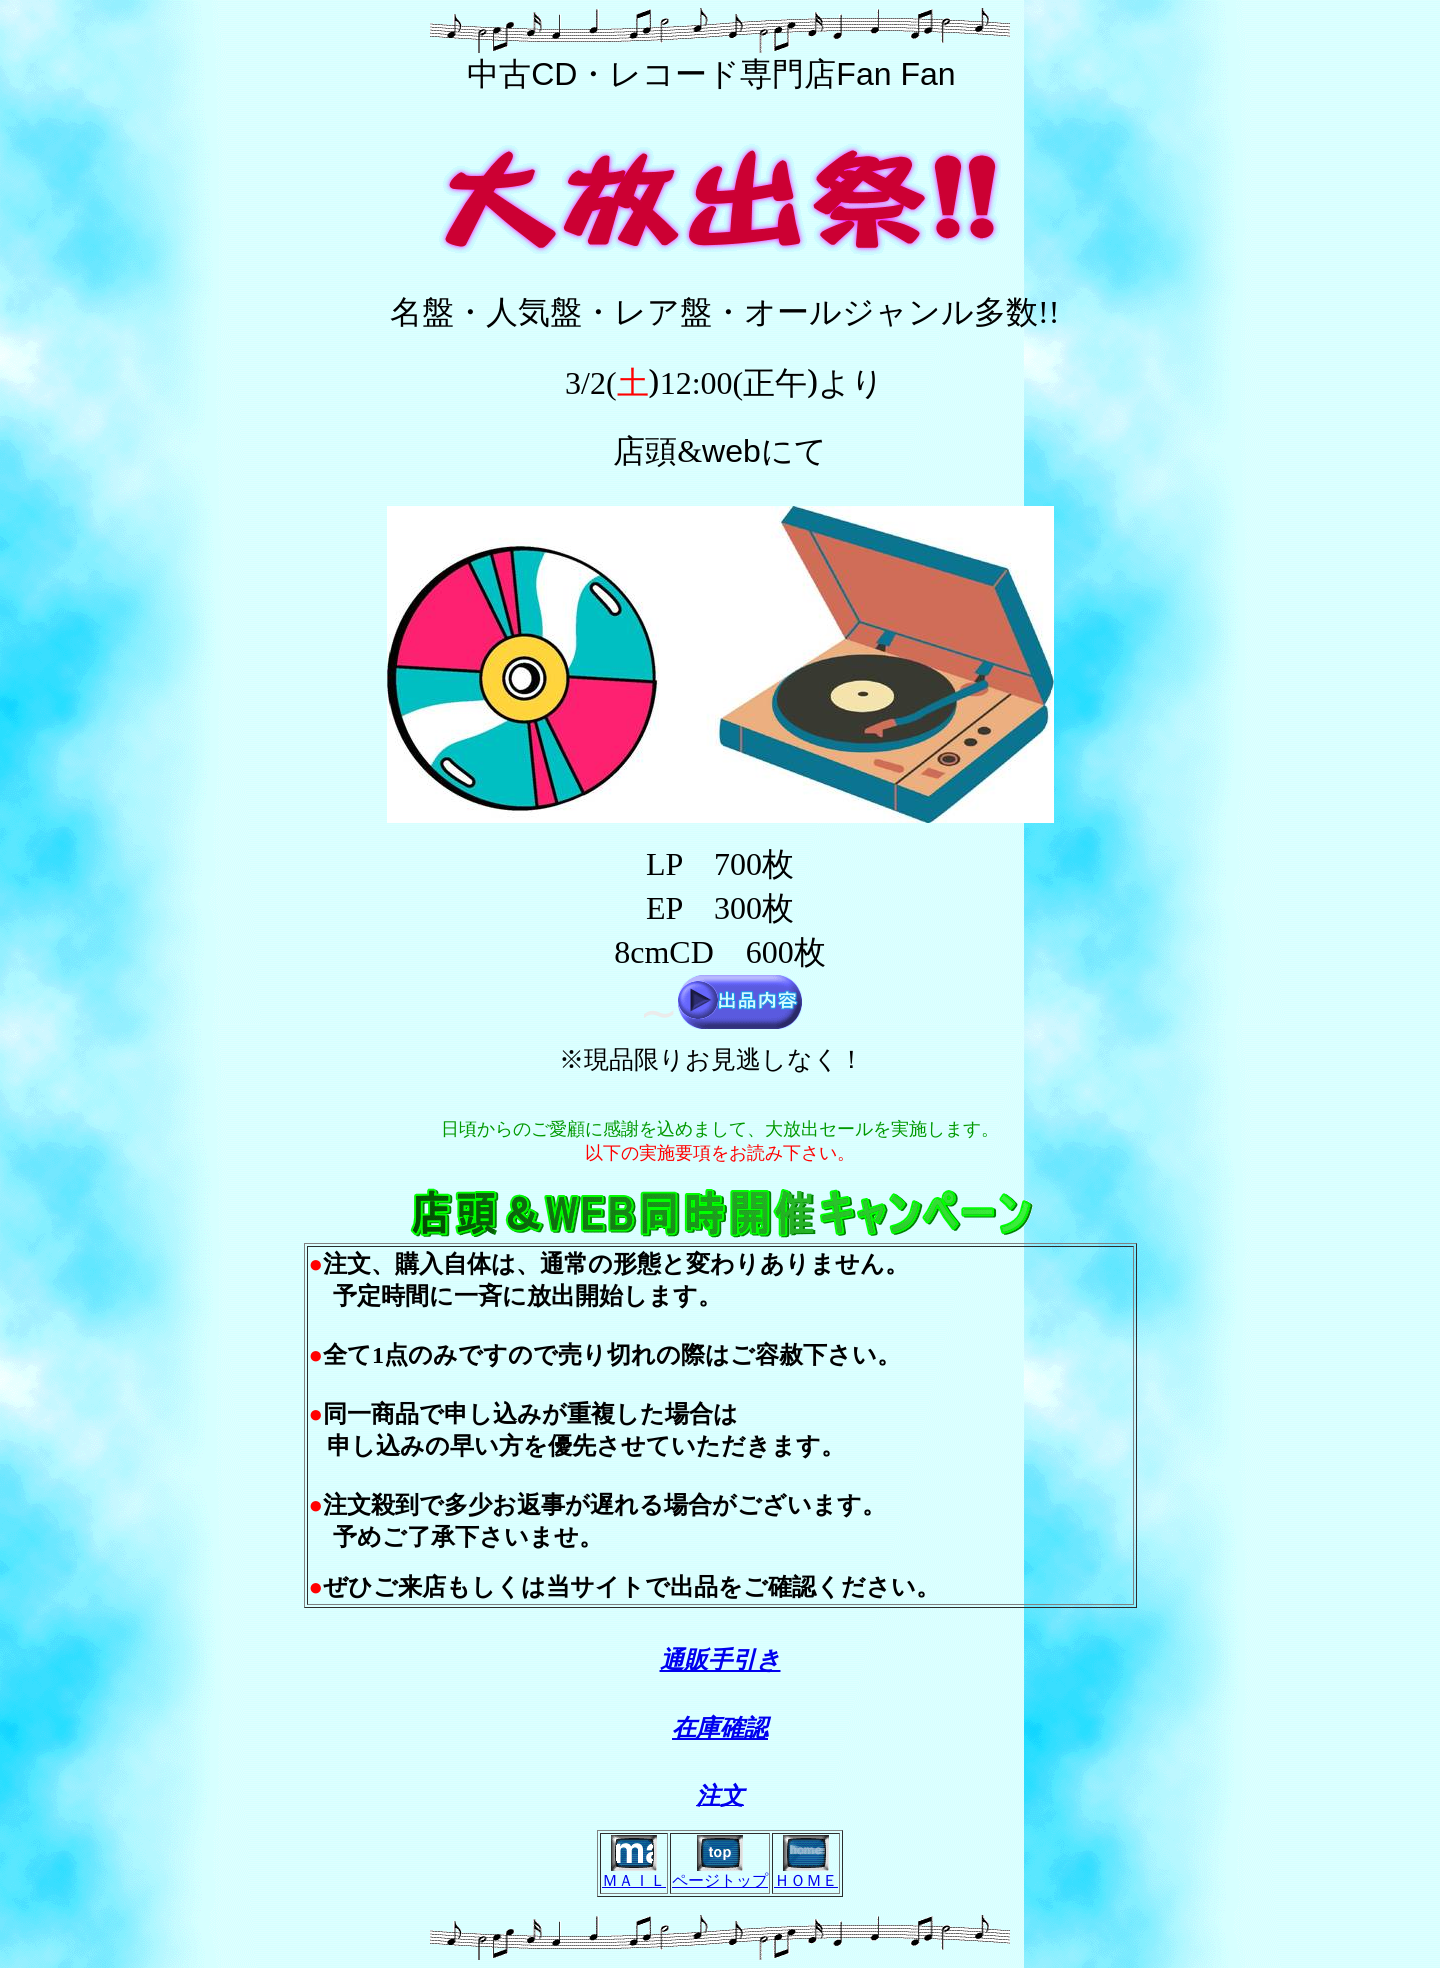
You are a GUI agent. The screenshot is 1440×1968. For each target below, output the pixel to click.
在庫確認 (720, 1728)
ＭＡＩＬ (634, 1880)
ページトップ (720, 1880)
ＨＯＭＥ (806, 1880)
